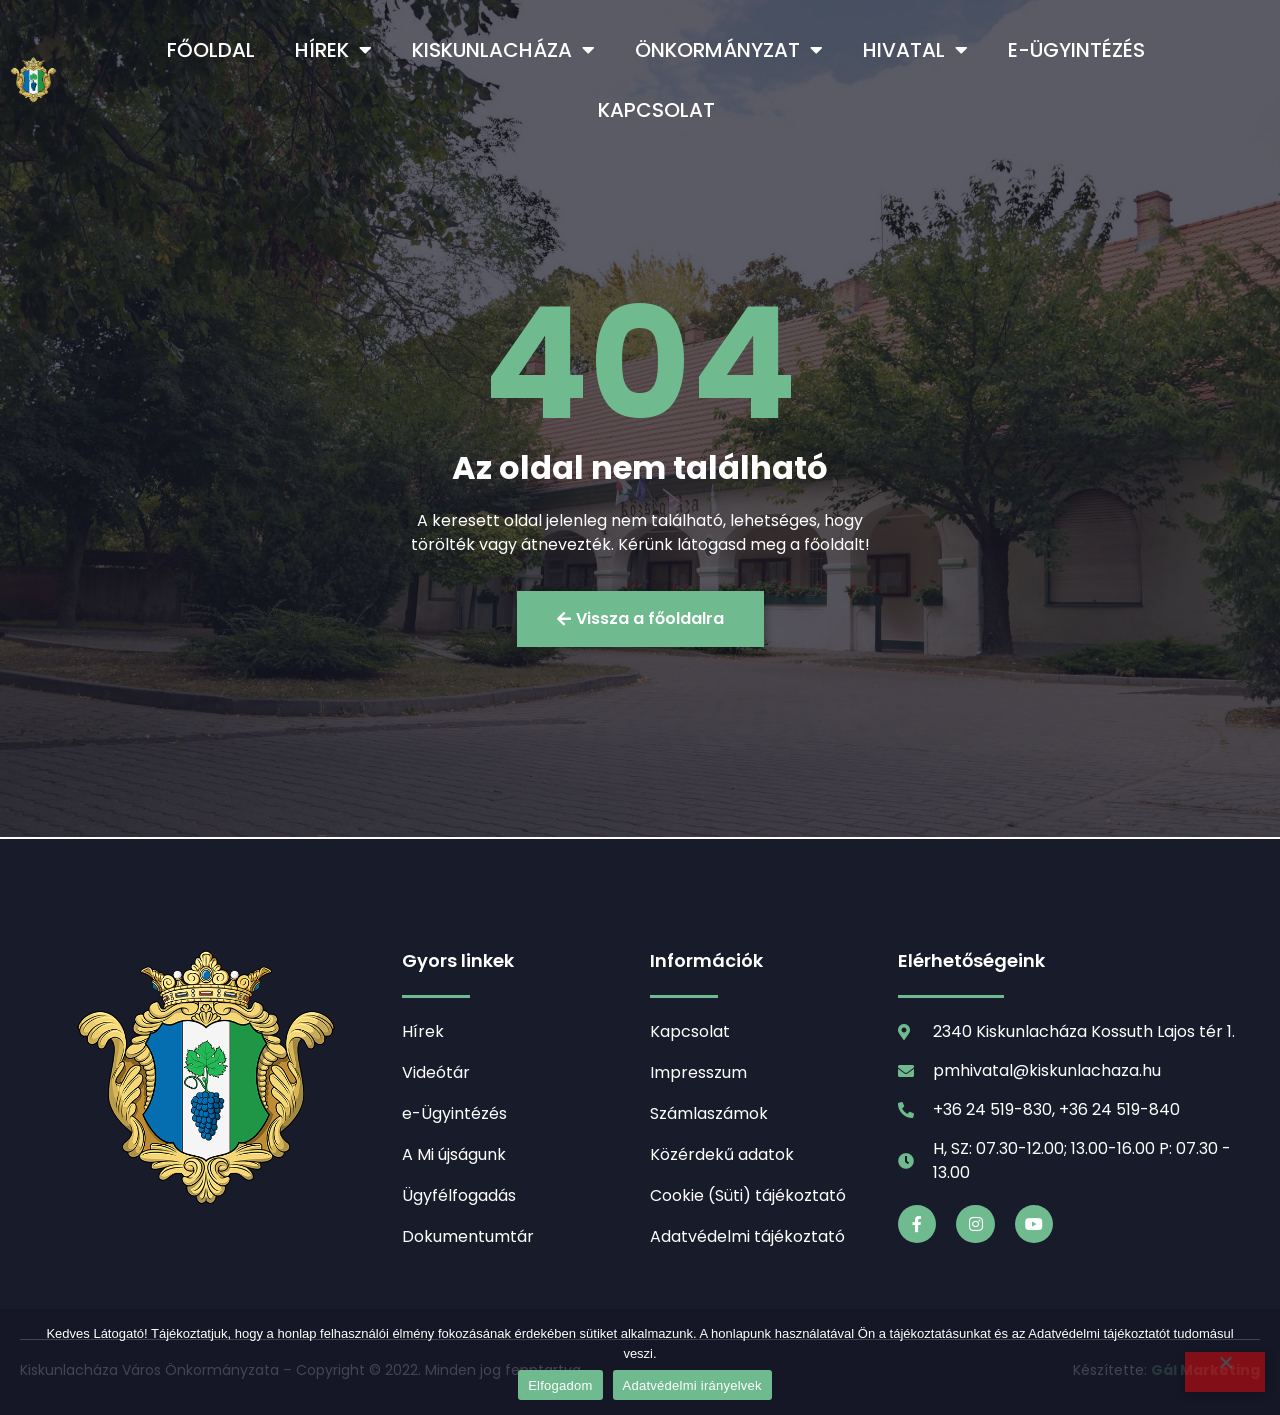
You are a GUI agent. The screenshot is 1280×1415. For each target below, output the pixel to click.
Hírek (333, 50)
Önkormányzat (729, 50)
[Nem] (1225, 1372)
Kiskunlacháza (503, 50)
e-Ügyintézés (1076, 50)
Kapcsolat (656, 110)
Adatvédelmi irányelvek (692, 1385)
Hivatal (915, 50)
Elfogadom (560, 1385)
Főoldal (211, 50)
